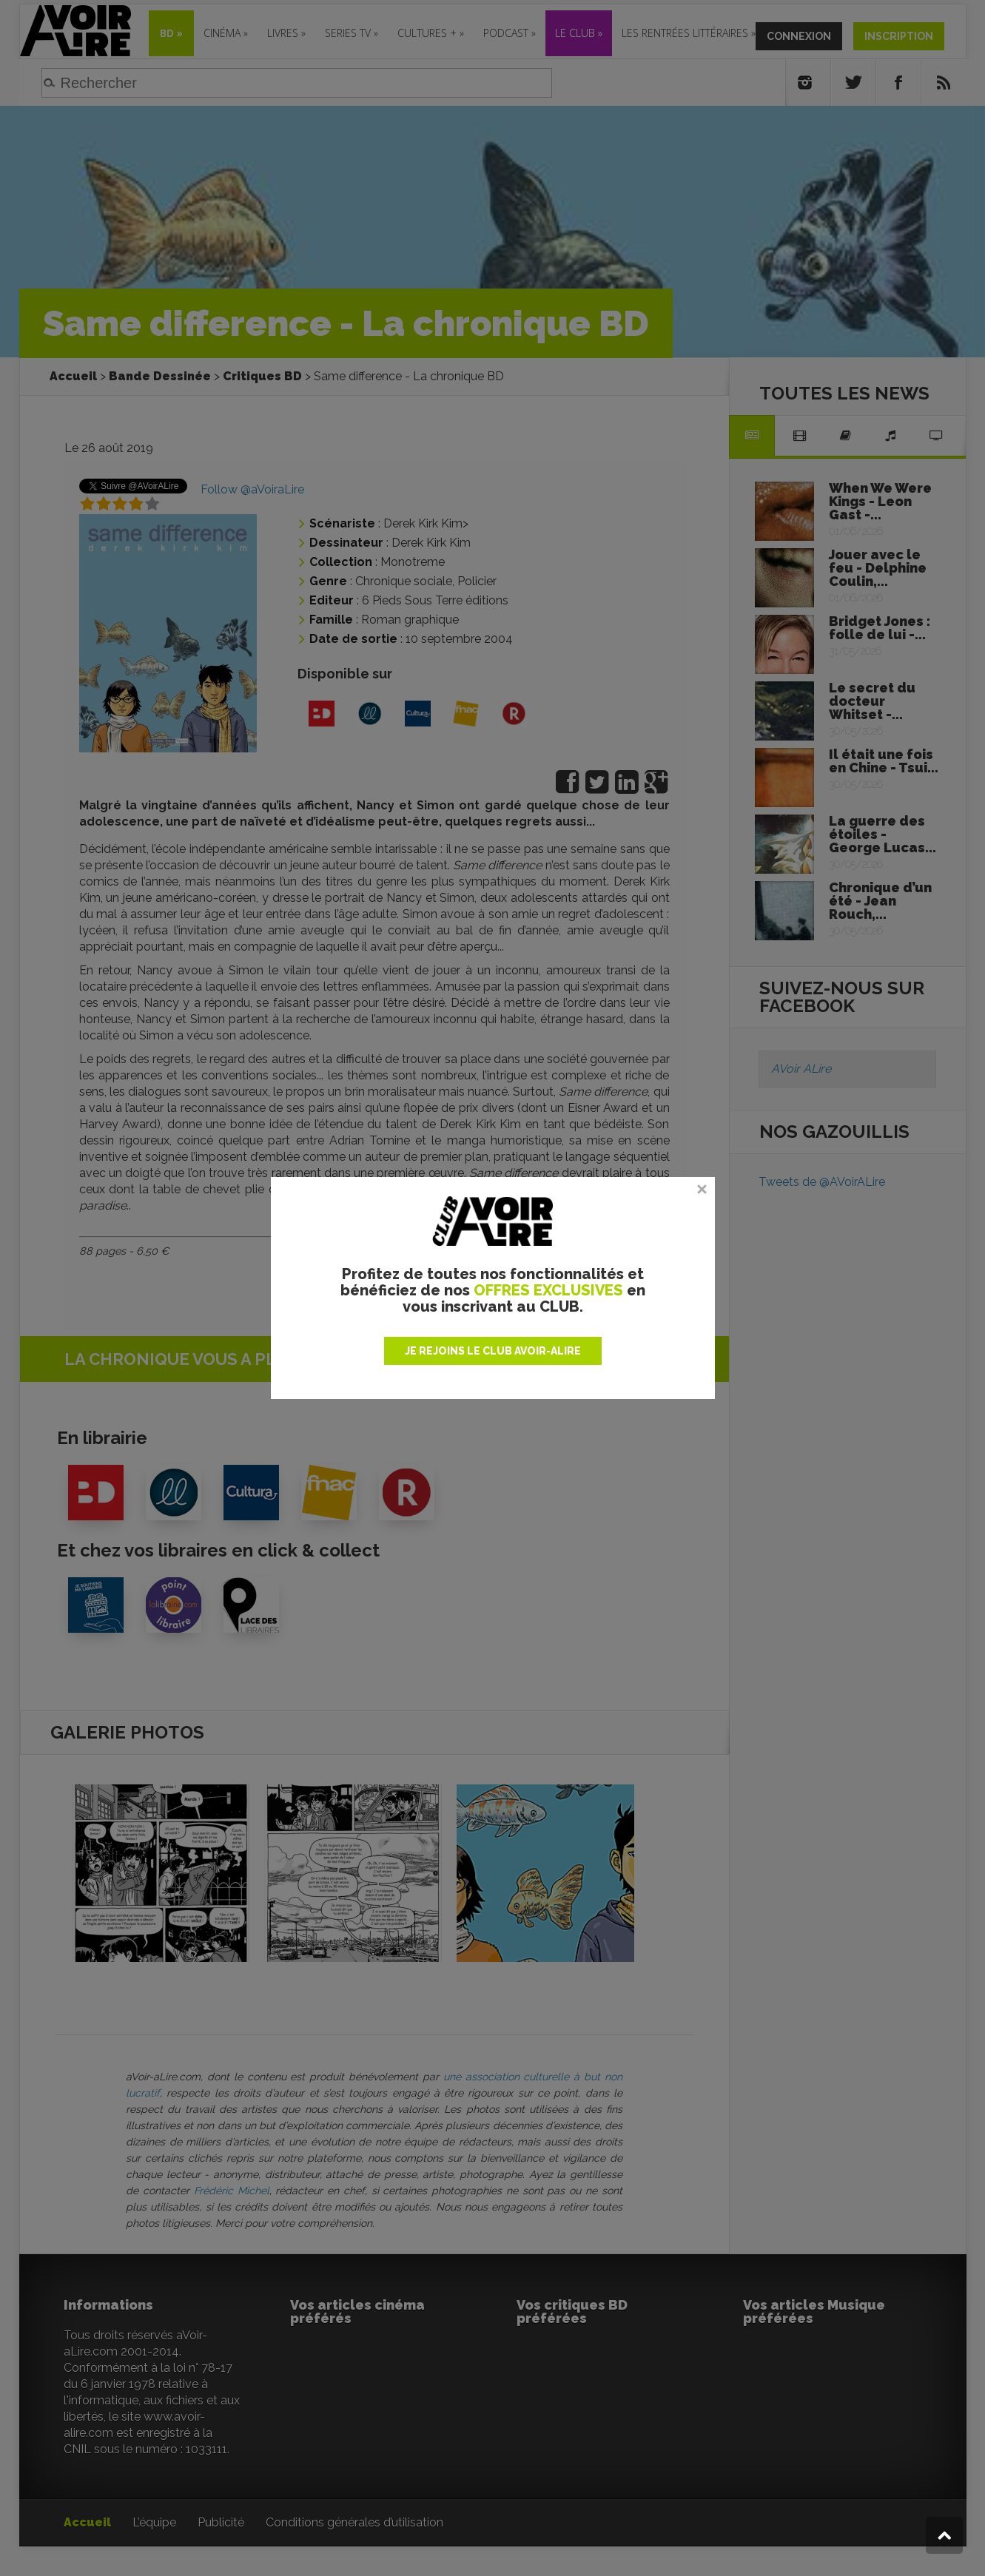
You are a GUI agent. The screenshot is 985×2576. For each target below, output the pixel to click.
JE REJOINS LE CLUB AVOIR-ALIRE (493, 1351)
